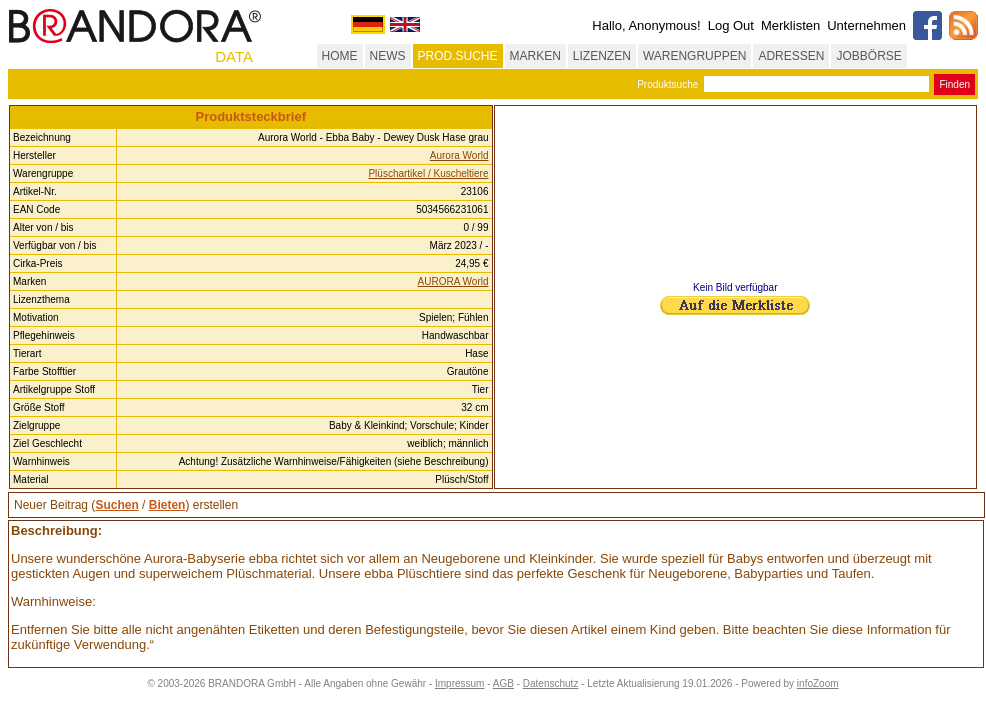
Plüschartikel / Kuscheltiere (428, 173)
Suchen (116, 505)
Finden (954, 84)
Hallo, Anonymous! (646, 25)
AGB (503, 683)
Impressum (459, 683)
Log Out (731, 25)
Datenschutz (551, 683)
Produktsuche (667, 84)
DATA (234, 56)
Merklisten (790, 25)
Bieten (167, 505)
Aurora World (459, 155)
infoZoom (818, 683)
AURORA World (453, 281)
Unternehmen (866, 25)
